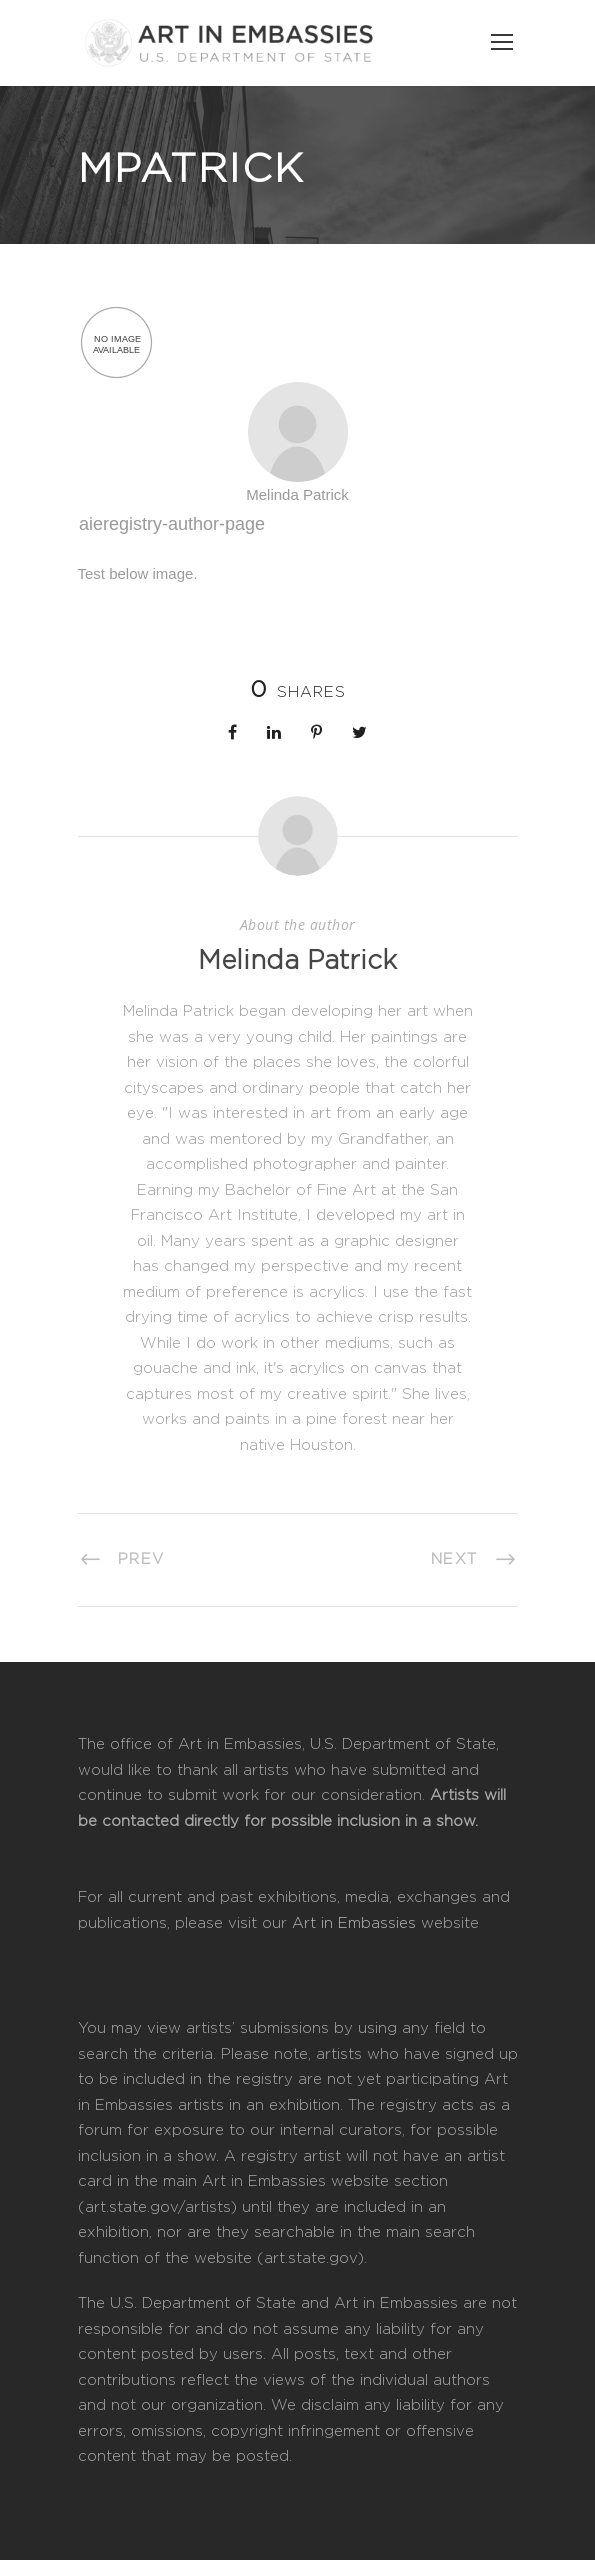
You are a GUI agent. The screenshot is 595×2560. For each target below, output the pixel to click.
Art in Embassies (354, 1923)
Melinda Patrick (297, 961)
